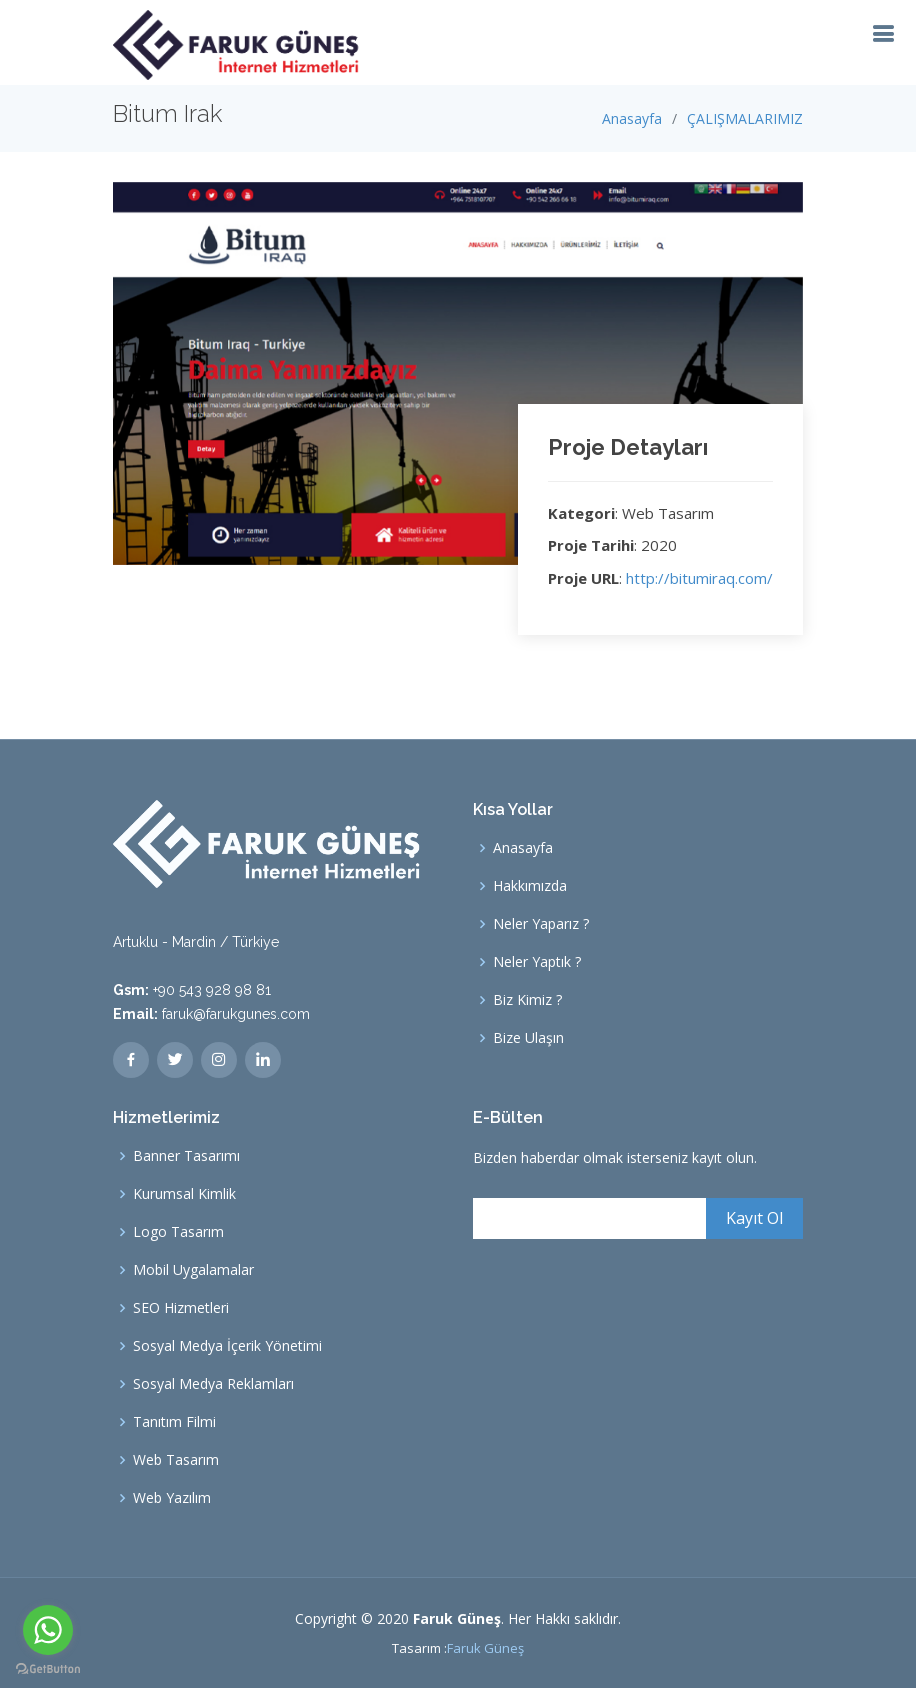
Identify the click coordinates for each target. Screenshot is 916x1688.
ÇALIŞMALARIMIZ (745, 118)
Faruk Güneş (485, 1648)
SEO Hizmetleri (181, 1308)
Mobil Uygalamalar (193, 1270)
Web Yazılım (172, 1498)
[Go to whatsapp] (48, 1630)
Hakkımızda (530, 886)
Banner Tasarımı (186, 1156)
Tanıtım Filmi (174, 1422)
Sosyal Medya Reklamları (213, 1384)
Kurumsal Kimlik (184, 1194)
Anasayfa (632, 118)
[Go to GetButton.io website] (48, 1668)
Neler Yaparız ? (541, 924)
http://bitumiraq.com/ (699, 578)
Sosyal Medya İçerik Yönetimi (227, 1346)
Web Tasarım (176, 1460)
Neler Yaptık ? (537, 962)
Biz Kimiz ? (527, 1000)
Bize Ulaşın (528, 1038)
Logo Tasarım (178, 1232)
